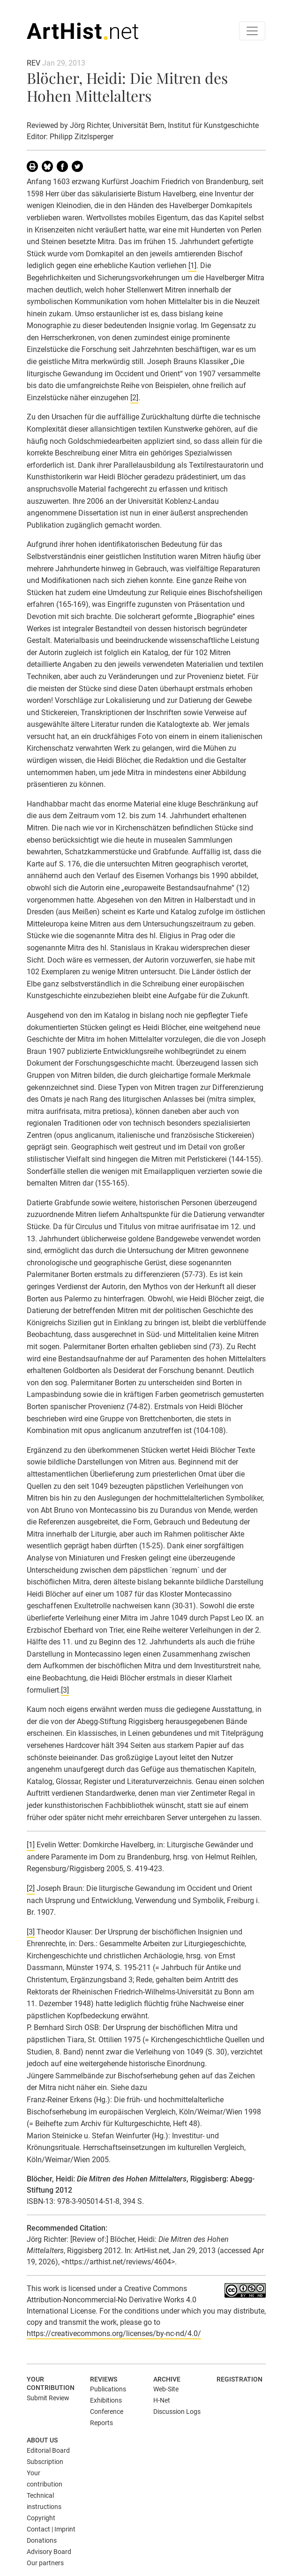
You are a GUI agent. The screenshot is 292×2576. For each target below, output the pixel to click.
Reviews (103, 2379)
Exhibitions (106, 2400)
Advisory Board (49, 2551)
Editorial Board (48, 2450)
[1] (192, 265)
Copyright (41, 2518)
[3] (65, 1690)
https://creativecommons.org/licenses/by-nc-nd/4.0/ (114, 2333)
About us (42, 2440)
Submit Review (48, 2398)
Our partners (45, 2563)
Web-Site (166, 2389)
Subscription (45, 2461)
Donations (42, 2540)
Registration (239, 2379)
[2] (134, 397)
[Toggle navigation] (252, 31)
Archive (166, 2379)
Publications (108, 2389)
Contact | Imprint (51, 2529)
